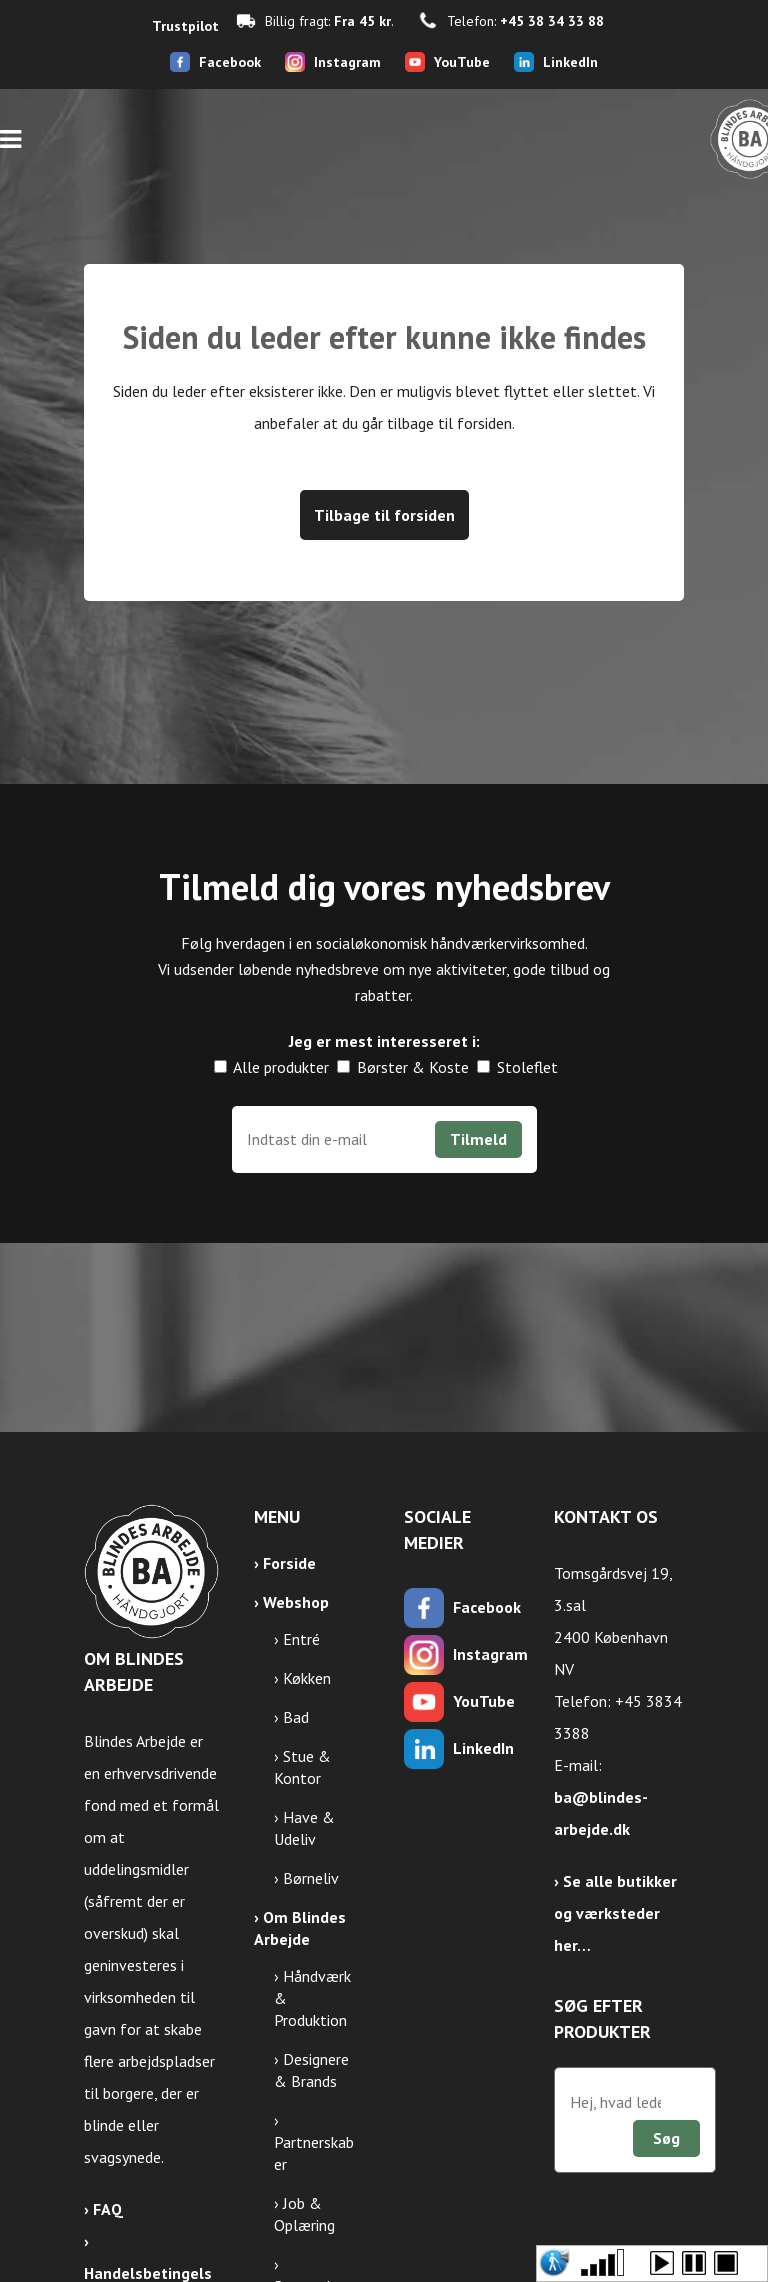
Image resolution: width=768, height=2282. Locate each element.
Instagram (347, 62)
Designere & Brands (311, 2070)
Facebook (230, 62)
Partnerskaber (314, 2153)
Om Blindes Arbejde (300, 1928)
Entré (301, 1639)
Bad (296, 1717)
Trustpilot (185, 26)
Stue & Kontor (302, 1767)
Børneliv (311, 1878)
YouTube (462, 62)
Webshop (296, 1602)
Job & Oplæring (304, 2214)
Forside (289, 1563)
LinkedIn (570, 62)
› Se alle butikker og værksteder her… (615, 1913)
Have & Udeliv (304, 1828)
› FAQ (103, 2209)
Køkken (307, 1678)
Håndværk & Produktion (312, 1998)
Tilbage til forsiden (384, 515)
